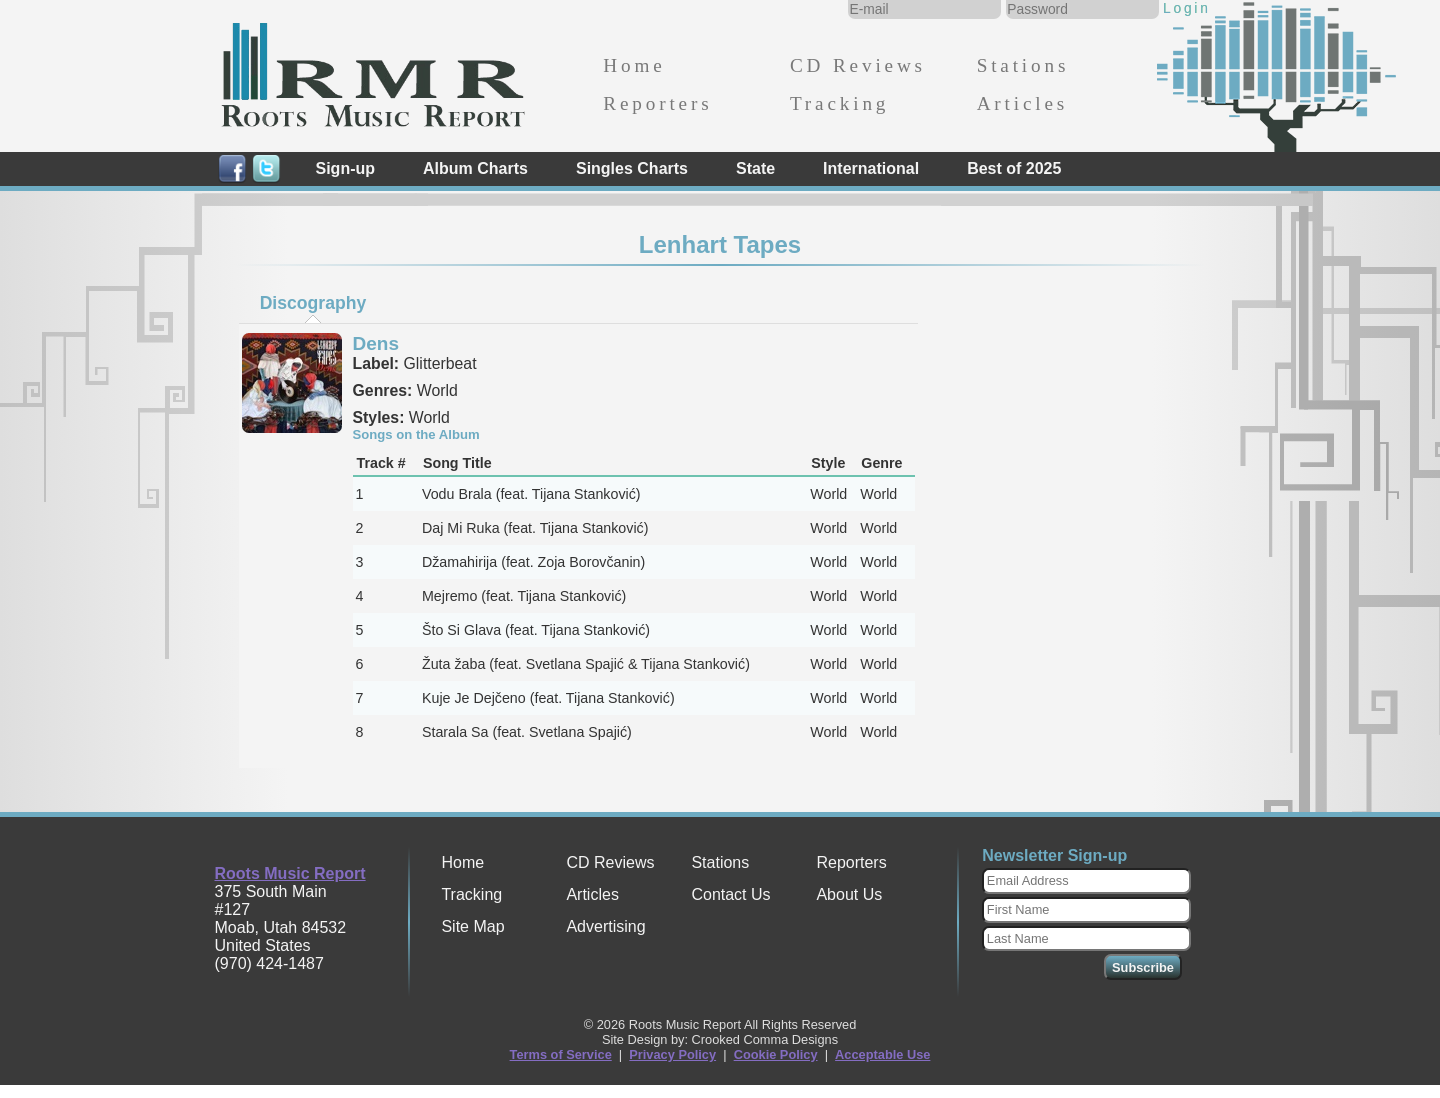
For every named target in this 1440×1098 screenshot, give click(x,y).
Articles (1022, 103)
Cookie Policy (776, 1054)
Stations (1023, 65)
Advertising (605, 926)
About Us (849, 894)
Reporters (657, 103)
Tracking (839, 103)
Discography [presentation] (313, 303)
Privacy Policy (672, 1054)
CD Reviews (858, 65)
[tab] (313, 303)
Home (634, 65)
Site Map (472, 926)
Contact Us (730, 894)
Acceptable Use (882, 1054)
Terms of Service (561, 1054)
